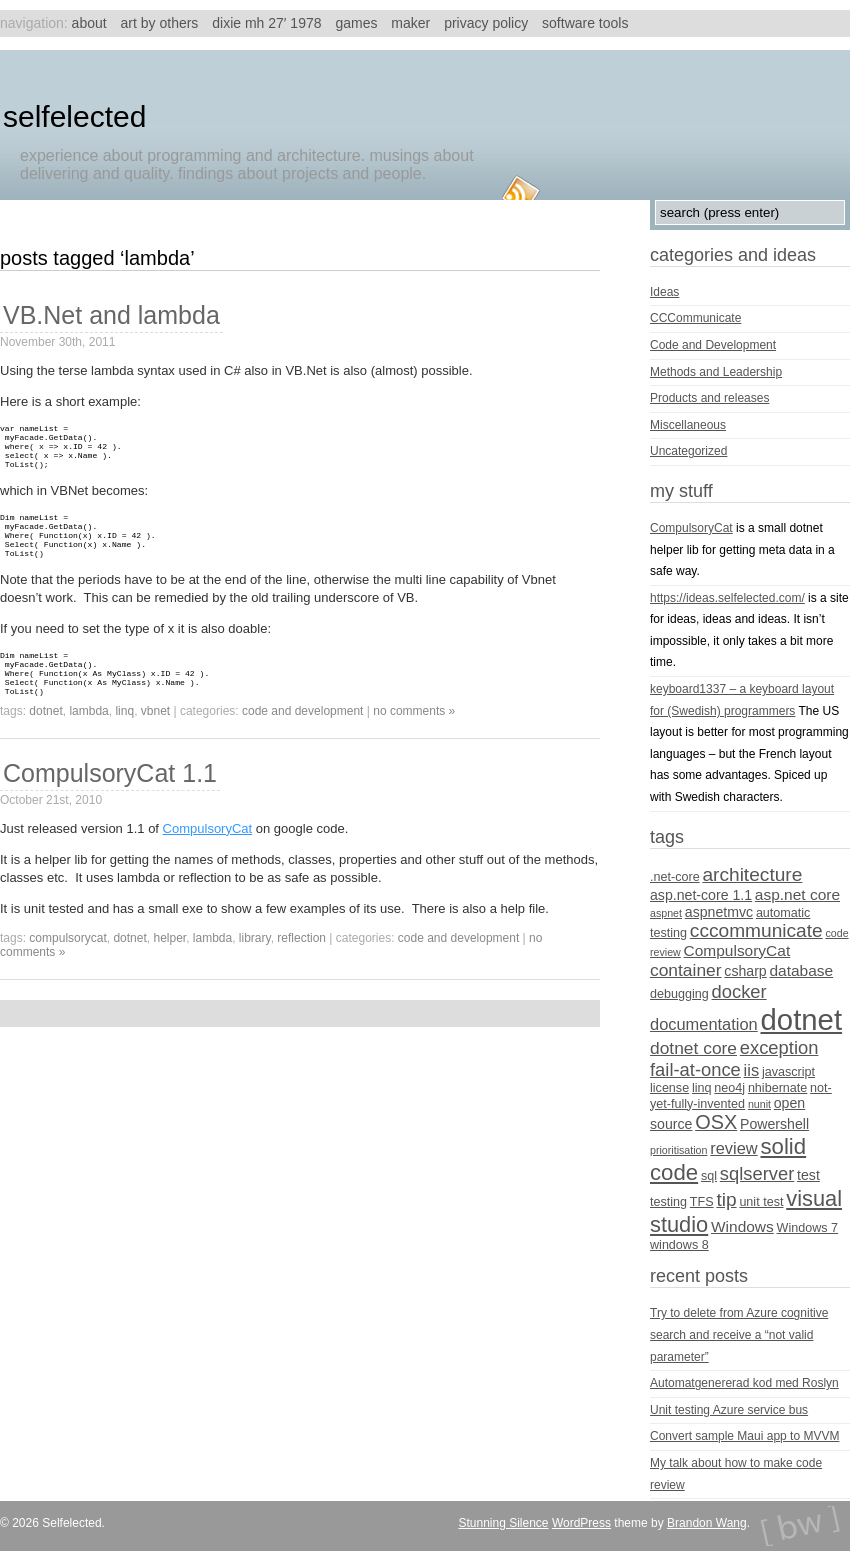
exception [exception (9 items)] (779, 1047)
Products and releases (709, 398)
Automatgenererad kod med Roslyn (744, 1383)
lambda (88, 741)
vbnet (155, 741)
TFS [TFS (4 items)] (702, 1202)
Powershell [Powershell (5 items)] (774, 1124)
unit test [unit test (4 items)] (761, 1202)
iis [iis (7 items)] (752, 1070)
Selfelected (74, 116)
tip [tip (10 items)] (726, 1199)
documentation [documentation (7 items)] (704, 1024)
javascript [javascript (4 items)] (788, 1072)
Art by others (160, 23)
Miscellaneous (688, 425)
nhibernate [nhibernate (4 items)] (777, 1088)
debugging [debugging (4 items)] (679, 994)
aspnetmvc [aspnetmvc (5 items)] (719, 912)
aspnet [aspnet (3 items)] (666, 913)
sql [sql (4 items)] (709, 1176)
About (89, 23)
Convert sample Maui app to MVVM (744, 1436)
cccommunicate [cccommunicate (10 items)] (756, 930)
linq (124, 741)
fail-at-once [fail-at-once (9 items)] (695, 1069)
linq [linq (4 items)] (702, 1088)
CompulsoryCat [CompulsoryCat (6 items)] (737, 950)
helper (169, 968)
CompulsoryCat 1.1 (110, 803)
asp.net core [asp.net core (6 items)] (797, 894)
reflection (301, 968)
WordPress (581, 1523)
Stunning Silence (503, 1523)
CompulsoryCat (208, 858)
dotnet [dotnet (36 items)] (802, 1019)
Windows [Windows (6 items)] (742, 1226)
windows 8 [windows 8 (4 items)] (679, 1245)
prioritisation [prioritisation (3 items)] (678, 1150)
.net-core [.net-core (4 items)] (675, 877)
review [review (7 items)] (733, 1148)
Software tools (585, 23)
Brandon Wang (707, 1523)
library (255, 968)
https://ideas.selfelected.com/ (727, 598)
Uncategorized (688, 451)
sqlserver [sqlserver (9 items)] (757, 1173)
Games (356, 23)
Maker (410, 23)
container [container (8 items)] (686, 970)
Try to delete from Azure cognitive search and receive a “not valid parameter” (739, 1334)
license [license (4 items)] (669, 1088)
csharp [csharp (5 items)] (745, 971)
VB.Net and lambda (111, 315)
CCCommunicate (695, 318)
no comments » (414, 741)
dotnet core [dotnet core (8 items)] (693, 1048)
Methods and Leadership (716, 372)
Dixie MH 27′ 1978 (266, 23)
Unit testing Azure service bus (729, 1410)
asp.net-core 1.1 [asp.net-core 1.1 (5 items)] (701, 895)
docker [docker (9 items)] (739, 991)
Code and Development (302, 741)
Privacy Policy (486, 23)
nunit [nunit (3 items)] (759, 1104)
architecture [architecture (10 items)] (752, 874)
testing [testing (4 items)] (668, 1202)
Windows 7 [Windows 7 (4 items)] (808, 1228)
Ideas (664, 292)
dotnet (45, 741)
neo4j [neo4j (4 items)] (729, 1088)
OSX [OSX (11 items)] (716, 1122)
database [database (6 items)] (802, 970)
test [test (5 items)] (808, 1175)
